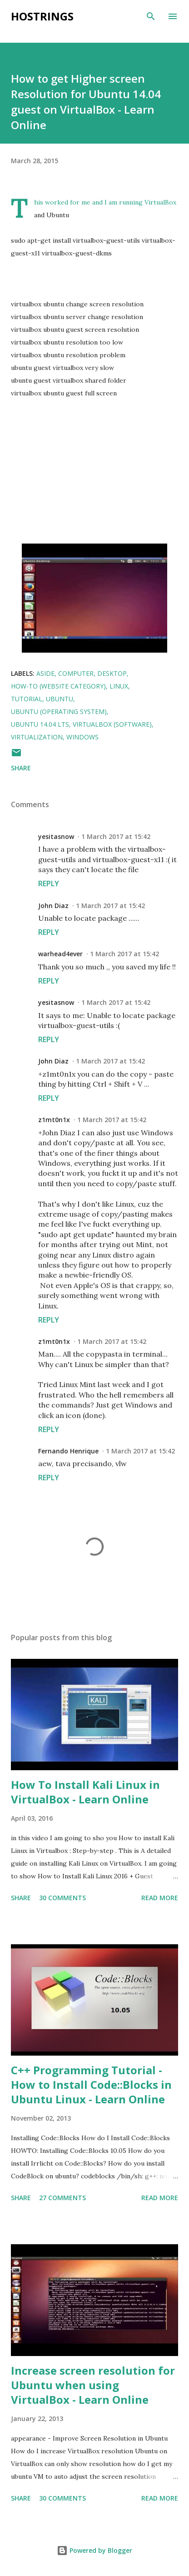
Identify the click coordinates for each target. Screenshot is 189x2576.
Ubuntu (59, 698)
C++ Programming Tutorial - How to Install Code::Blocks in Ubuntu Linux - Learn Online (91, 2084)
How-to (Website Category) (58, 686)
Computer (76, 673)
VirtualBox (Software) (112, 724)
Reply (48, 884)
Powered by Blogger (94, 2550)
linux (118, 686)
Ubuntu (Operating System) (59, 711)
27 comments (62, 2197)
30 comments (62, 1897)
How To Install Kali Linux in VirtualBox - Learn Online (85, 1792)
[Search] (150, 16)
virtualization (37, 737)
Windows (82, 737)
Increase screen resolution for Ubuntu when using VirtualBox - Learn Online (93, 2385)
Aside (45, 673)
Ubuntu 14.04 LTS (40, 724)
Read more (159, 1897)
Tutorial (26, 698)
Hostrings (42, 16)
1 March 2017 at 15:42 (115, 836)
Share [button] (21, 768)
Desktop (112, 673)
